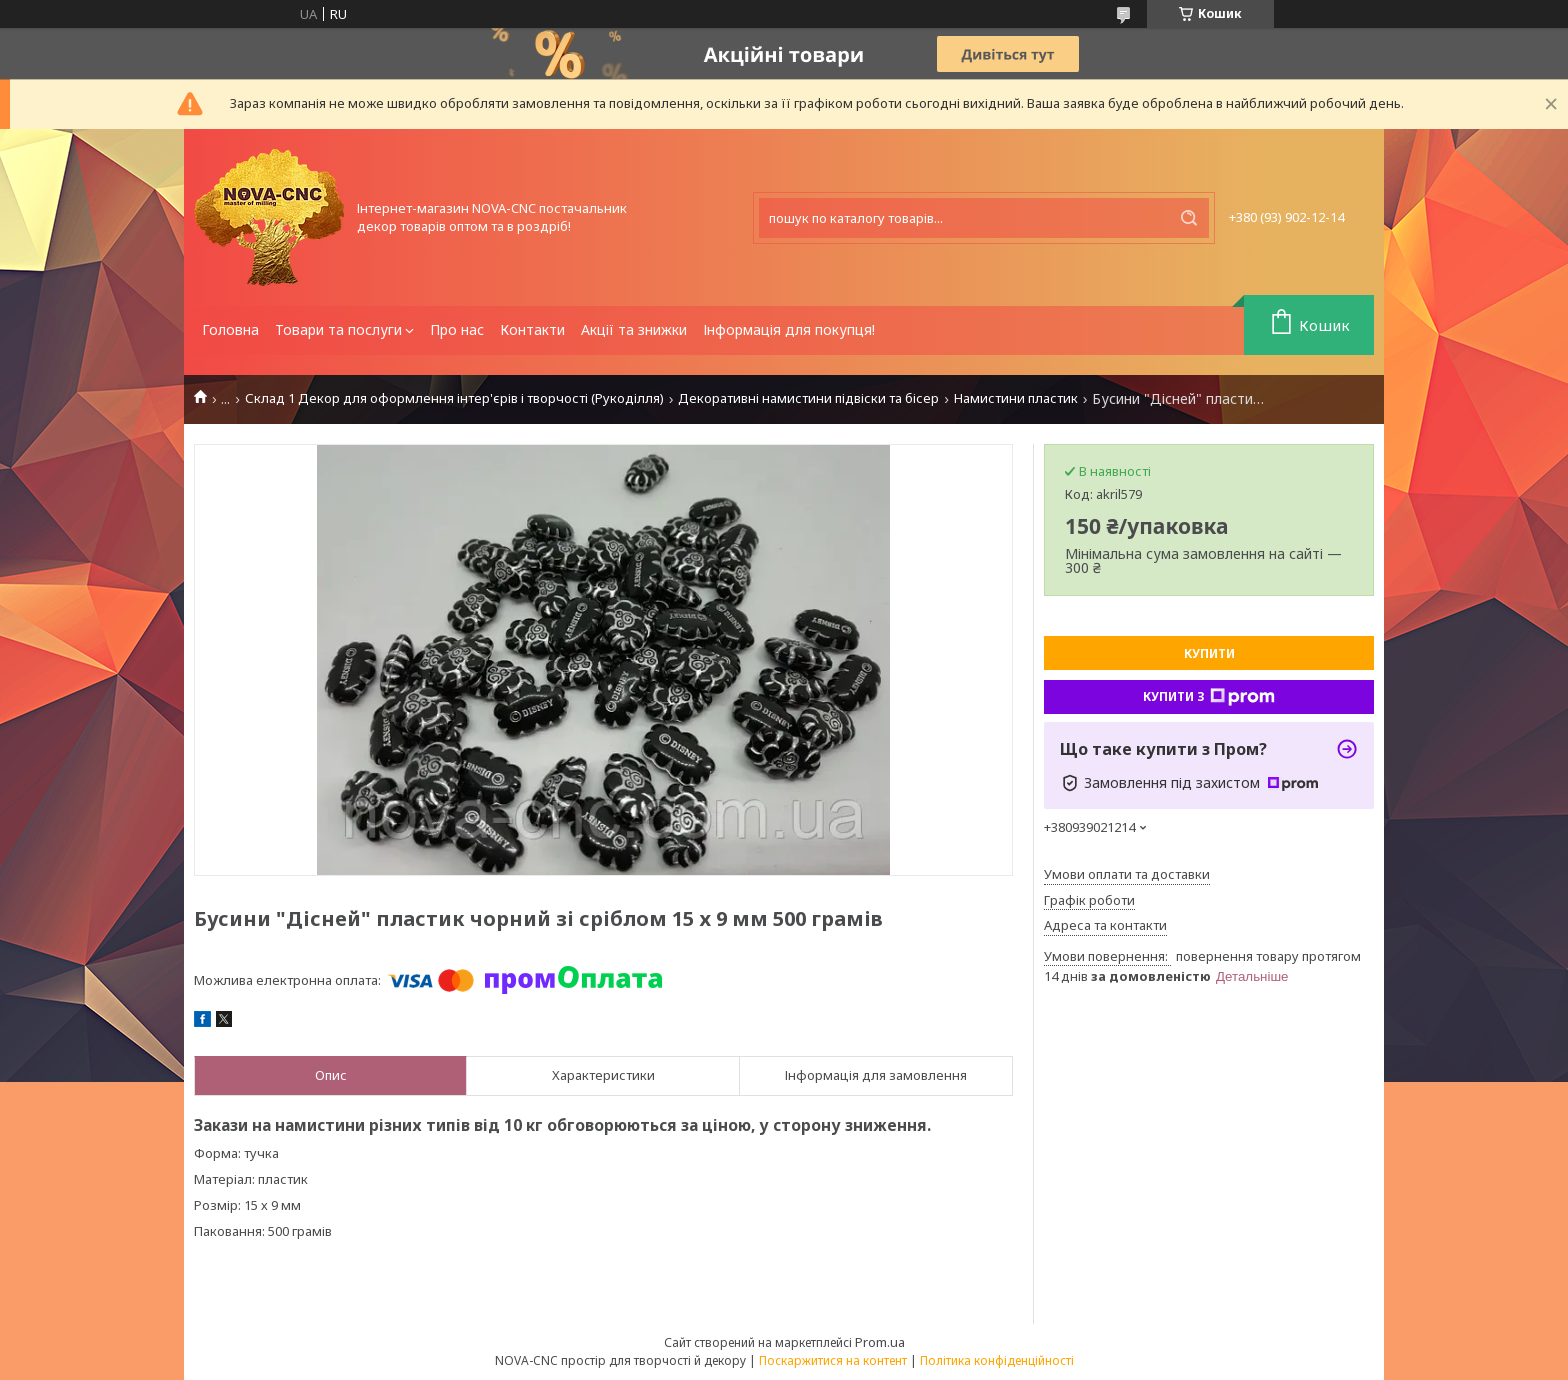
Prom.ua (880, 1342)
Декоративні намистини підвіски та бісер (808, 398)
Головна (230, 329)
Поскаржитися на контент (833, 1360)
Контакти (532, 329)
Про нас (457, 329)
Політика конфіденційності (997, 1360)
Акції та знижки (634, 329)
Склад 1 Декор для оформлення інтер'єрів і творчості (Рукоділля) (454, 398)
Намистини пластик (1016, 398)
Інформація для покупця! (789, 329)
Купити (1209, 653)
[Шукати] (1189, 218)
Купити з (1209, 697)
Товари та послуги (338, 329)
